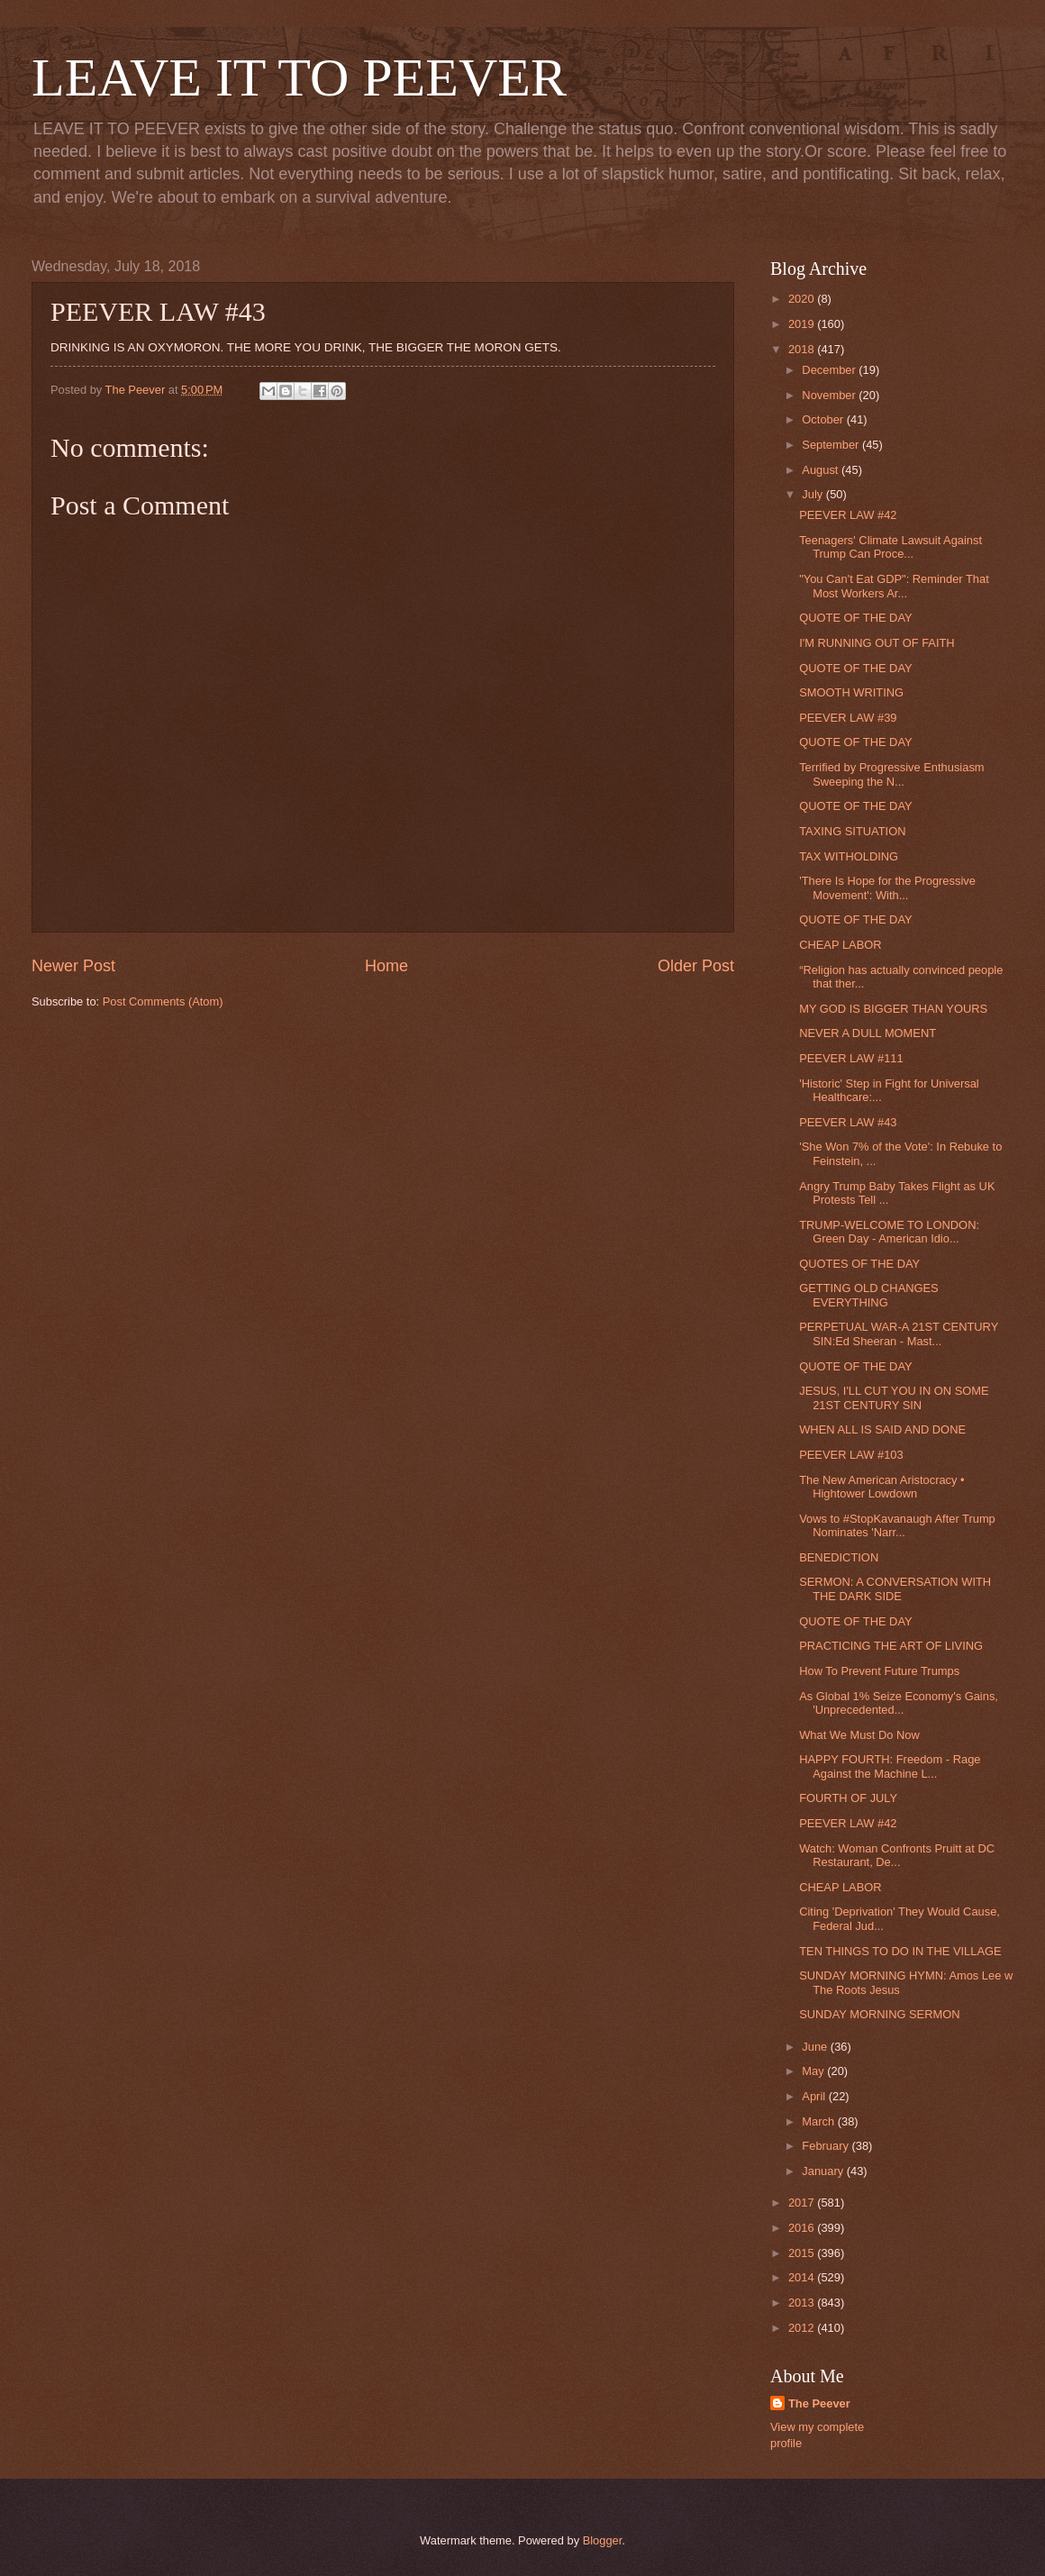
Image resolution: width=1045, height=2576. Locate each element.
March (819, 2121)
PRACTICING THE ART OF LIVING (891, 1645)
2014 (802, 2277)
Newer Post (73, 966)
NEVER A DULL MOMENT (867, 1033)
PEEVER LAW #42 (847, 515)
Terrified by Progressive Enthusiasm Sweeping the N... (891, 773)
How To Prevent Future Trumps (879, 1671)
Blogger (602, 2540)
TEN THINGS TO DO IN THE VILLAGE (900, 1951)
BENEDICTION (838, 1557)
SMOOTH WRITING (851, 692)
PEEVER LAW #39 (847, 717)
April (815, 2096)
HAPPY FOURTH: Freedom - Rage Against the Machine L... (889, 1766)
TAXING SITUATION (852, 831)
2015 (802, 2253)
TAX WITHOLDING (848, 856)
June (816, 2046)
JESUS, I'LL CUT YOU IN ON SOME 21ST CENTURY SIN (893, 1397)
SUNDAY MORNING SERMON (879, 2014)
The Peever (819, 2403)
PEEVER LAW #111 (851, 1058)
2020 (802, 298)
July (813, 494)
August (821, 470)
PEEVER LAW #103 (851, 1454)
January (824, 2171)
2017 (802, 2202)
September (832, 444)
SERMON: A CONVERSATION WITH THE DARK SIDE (895, 1588)
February (826, 2146)
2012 (802, 2328)
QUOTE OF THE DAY (855, 617)
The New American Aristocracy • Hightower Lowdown (881, 1486)
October (824, 419)
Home (386, 966)
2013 (802, 2302)
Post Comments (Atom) (163, 1001)
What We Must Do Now (859, 1735)
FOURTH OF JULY (848, 1798)
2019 (802, 324)
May (814, 2071)
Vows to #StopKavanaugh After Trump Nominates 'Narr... (897, 1525)
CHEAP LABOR (840, 944)
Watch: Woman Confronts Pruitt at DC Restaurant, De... (897, 1855)
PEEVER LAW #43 (847, 1122)
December (830, 370)
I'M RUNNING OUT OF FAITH (876, 643)
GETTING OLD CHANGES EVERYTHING (869, 1294)
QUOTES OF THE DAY (859, 1263)
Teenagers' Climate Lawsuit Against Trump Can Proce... (890, 546)
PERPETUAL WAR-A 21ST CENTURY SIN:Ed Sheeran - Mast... (898, 1333)
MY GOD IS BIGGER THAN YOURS (893, 1008)
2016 (802, 2228)
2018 (802, 349)
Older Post (696, 966)
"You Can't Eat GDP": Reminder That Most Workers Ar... (894, 585)
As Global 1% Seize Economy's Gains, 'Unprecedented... (898, 1702)
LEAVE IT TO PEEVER (299, 77)
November (830, 395)
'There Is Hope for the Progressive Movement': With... (887, 887)
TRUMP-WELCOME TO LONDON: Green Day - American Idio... (889, 1231)
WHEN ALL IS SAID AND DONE (882, 1429)
